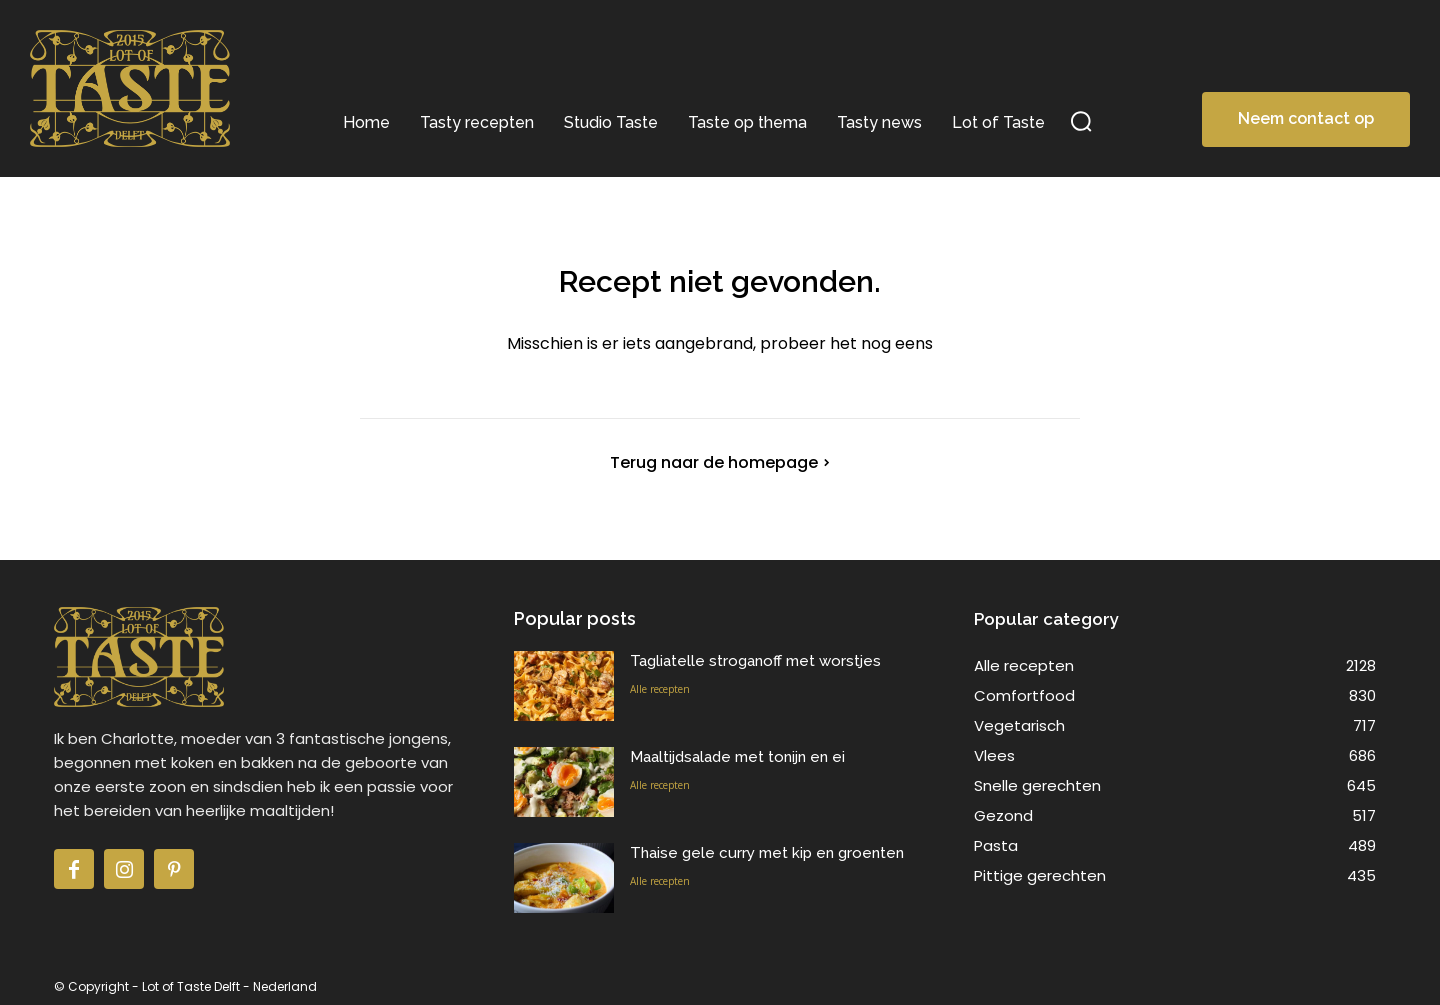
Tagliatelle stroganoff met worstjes (755, 661)
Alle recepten (660, 689)
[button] (1081, 120)
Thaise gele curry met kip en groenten (767, 853)
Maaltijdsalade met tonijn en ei (737, 757)
